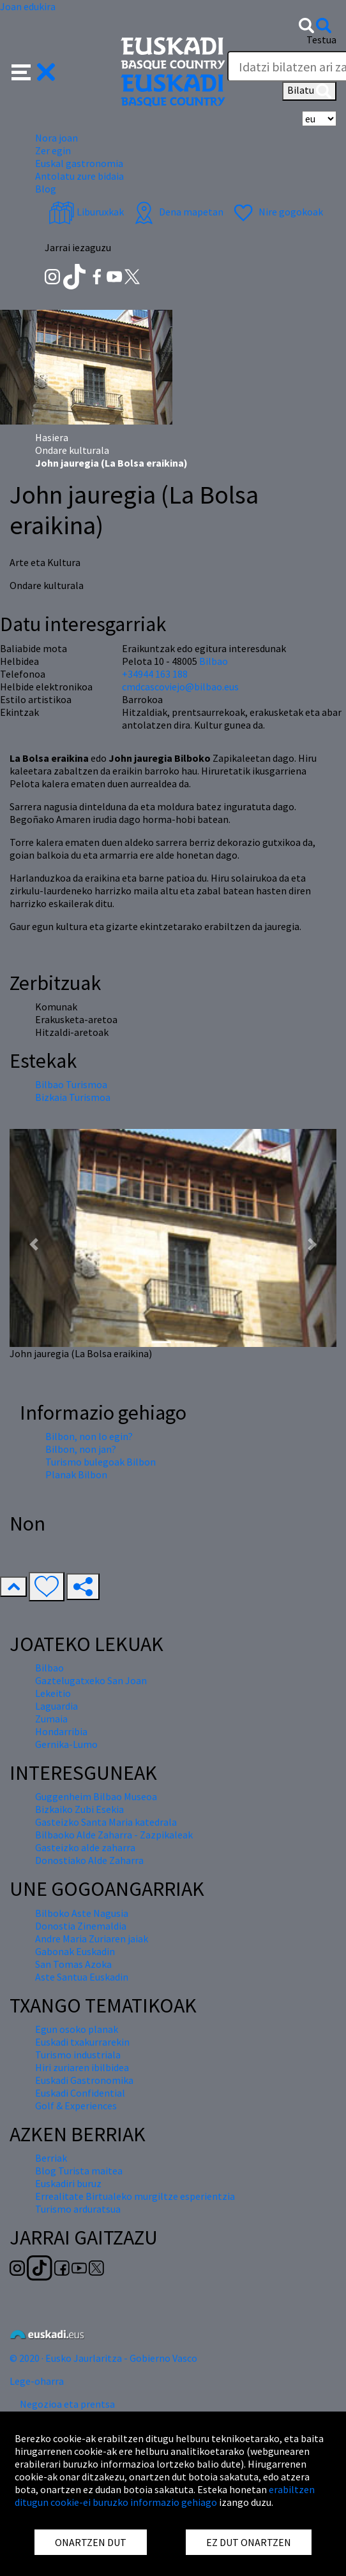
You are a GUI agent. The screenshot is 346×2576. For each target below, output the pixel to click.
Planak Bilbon (76, 1474)
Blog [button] (45, 188)
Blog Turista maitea (79, 2170)
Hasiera (51, 437)
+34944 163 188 (155, 673)
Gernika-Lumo (66, 1744)
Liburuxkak (86, 211)
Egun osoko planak (76, 2029)
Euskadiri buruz (68, 2183)
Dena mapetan (177, 211)
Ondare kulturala (72, 450)
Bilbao (213, 661)
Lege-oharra (37, 2381)
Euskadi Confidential (80, 2092)
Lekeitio (53, 1693)
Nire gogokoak (276, 211)
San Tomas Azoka (73, 1964)
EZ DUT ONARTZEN (248, 2542)
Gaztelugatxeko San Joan (91, 1680)
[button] (33, 70)
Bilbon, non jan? (80, 1449)
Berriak (51, 2157)
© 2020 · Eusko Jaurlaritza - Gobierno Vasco (103, 2358)
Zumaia (51, 1718)
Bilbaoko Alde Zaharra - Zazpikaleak (114, 1834)
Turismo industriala (78, 2054)
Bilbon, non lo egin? (89, 1436)
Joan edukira (28, 6)
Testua (321, 39)
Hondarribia (61, 1731)
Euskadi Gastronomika (84, 2080)
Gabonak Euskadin (75, 1951)
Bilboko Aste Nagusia (81, 1913)
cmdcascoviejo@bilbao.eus (180, 686)
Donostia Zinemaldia (80, 1925)
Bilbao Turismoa (71, 1084)
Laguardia (56, 1705)
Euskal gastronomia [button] (79, 163)
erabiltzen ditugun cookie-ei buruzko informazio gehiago (165, 2495)
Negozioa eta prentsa (67, 2404)
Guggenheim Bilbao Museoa (96, 1796)
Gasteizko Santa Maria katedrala (106, 1822)
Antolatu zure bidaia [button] (79, 176)
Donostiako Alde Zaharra (89, 1860)
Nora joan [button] (56, 137)
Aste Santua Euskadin (81, 1976)
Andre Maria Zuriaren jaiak (91, 1938)
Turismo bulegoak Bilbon (100, 1461)
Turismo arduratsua (78, 2208)
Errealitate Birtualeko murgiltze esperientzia (135, 2196)
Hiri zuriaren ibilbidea (82, 2067)
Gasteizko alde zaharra (85, 1847)
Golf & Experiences (76, 2105)
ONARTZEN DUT (90, 2542)
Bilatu (309, 91)
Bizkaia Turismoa (72, 1097)
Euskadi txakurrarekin (82, 2041)
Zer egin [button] (53, 150)
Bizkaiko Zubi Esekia (79, 1809)
